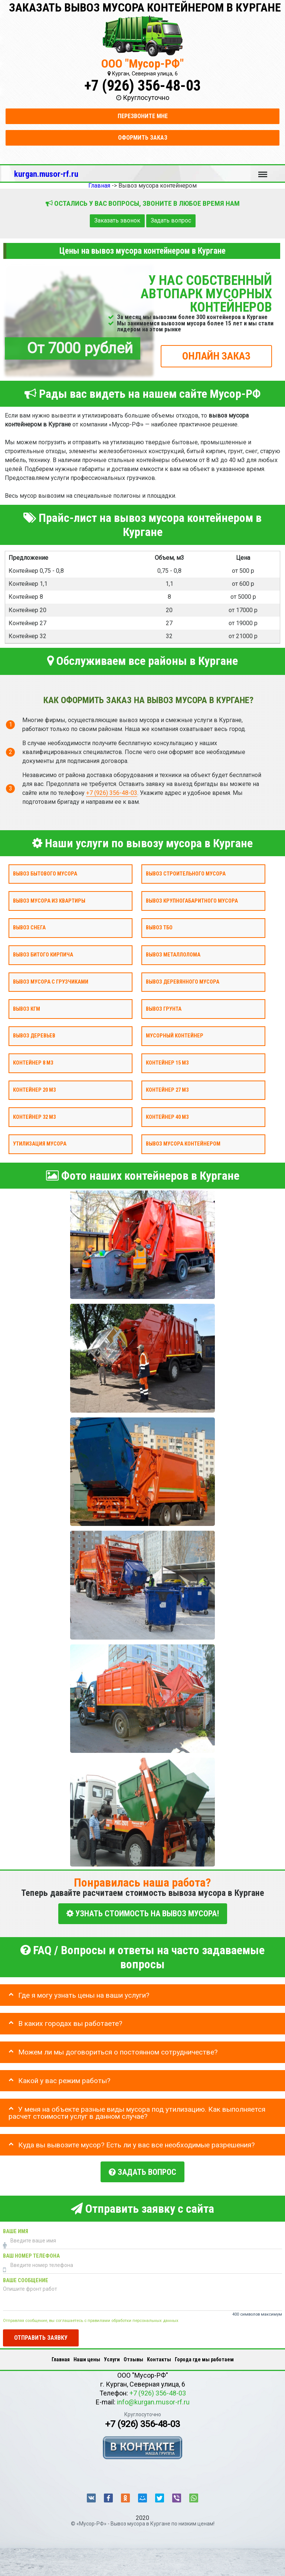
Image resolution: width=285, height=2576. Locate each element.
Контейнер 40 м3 (167, 1117)
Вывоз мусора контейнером (183, 1144)
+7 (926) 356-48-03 (142, 85)
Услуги (112, 2356)
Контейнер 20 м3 (34, 1089)
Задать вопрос (171, 220)
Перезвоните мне (143, 116)
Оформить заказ (142, 137)
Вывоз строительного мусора (186, 873)
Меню (263, 170)
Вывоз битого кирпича (43, 955)
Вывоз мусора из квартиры (49, 900)
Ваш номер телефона (31, 2253)
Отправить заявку (41, 2335)
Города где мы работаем (204, 2356)
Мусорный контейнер (174, 1036)
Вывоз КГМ (26, 1009)
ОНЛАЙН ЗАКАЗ (216, 356)
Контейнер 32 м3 (34, 1117)
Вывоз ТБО (159, 928)
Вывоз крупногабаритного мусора (192, 900)
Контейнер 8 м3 (33, 1063)
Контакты (159, 2356)
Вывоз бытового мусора (45, 873)
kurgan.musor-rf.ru (46, 174)
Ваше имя (15, 2229)
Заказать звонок (117, 220)
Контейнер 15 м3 (167, 1063)
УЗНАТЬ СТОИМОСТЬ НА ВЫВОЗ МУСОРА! (142, 1913)
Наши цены (86, 2356)
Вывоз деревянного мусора (182, 981)
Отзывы (133, 2356)
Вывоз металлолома (173, 955)
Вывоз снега (29, 928)
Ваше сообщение (25, 2278)
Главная (61, 2356)
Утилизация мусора (39, 1144)
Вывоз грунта (163, 1009)
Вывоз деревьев (34, 1036)
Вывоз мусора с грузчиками (50, 981)
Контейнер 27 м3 (167, 1089)
